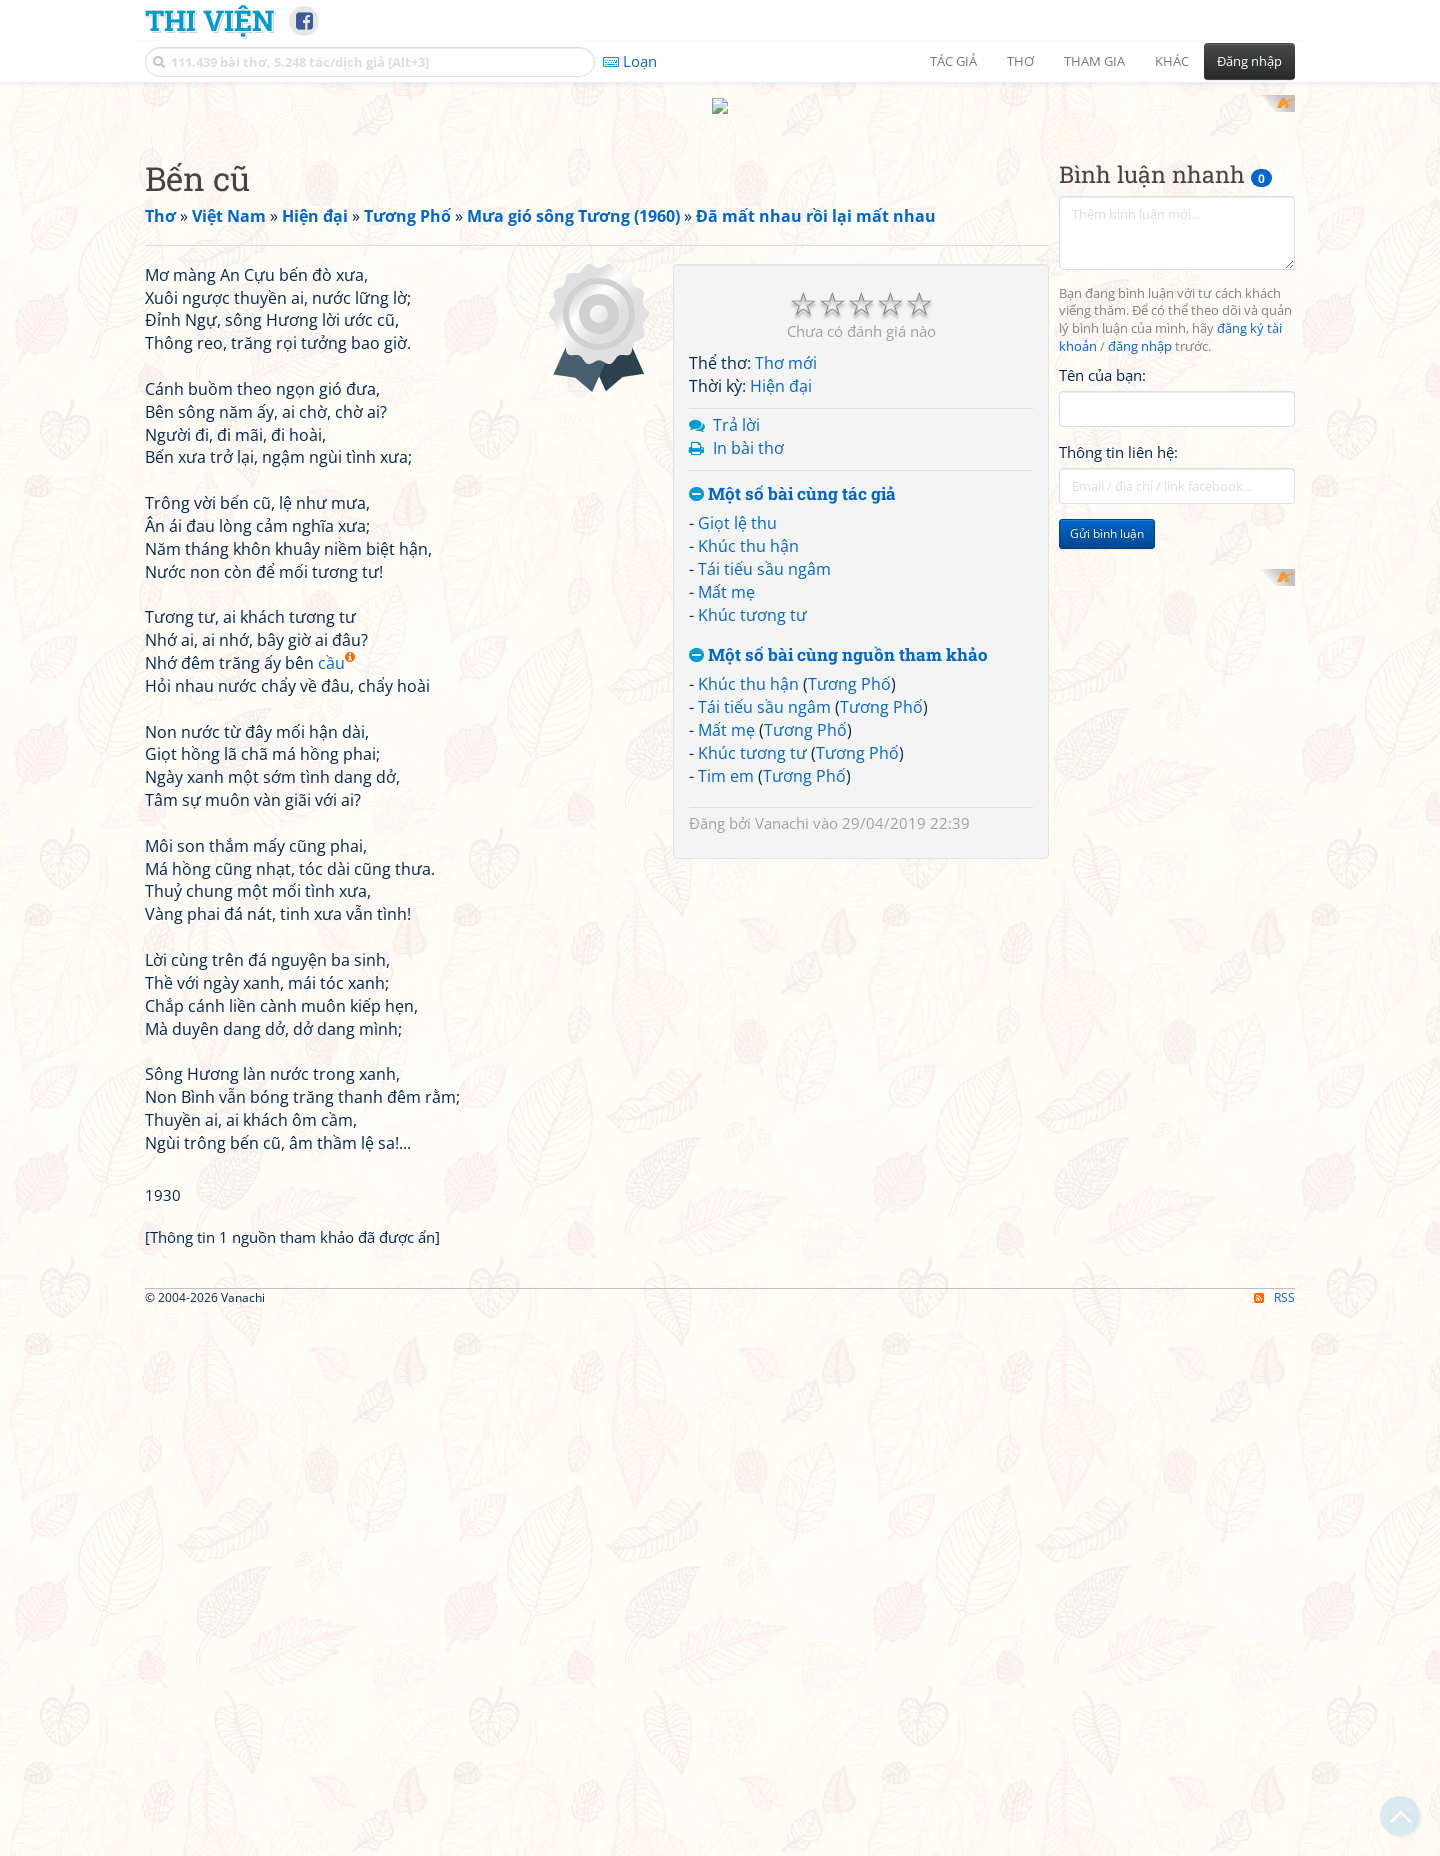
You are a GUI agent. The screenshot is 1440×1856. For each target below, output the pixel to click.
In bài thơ (748, 728)
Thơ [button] (1020, 61)
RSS (1274, 1577)
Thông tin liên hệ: (1118, 452)
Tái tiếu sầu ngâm (764, 849)
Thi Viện (209, 20)
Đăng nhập (1249, 61)
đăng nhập (1140, 346)
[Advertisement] (1177, 669)
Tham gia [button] (1094, 61)
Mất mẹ (726, 872)
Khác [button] (1172, 61)
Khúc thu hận (748, 826)
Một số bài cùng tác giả (792, 774)
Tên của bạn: (1102, 375)
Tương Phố (849, 964)
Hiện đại (781, 666)
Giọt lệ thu (737, 803)
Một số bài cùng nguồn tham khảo (838, 935)
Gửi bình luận (1107, 533)
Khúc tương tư (752, 895)
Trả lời (736, 705)
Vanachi (782, 1103)
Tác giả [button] (953, 61)
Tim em (726, 1056)
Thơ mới (786, 643)
